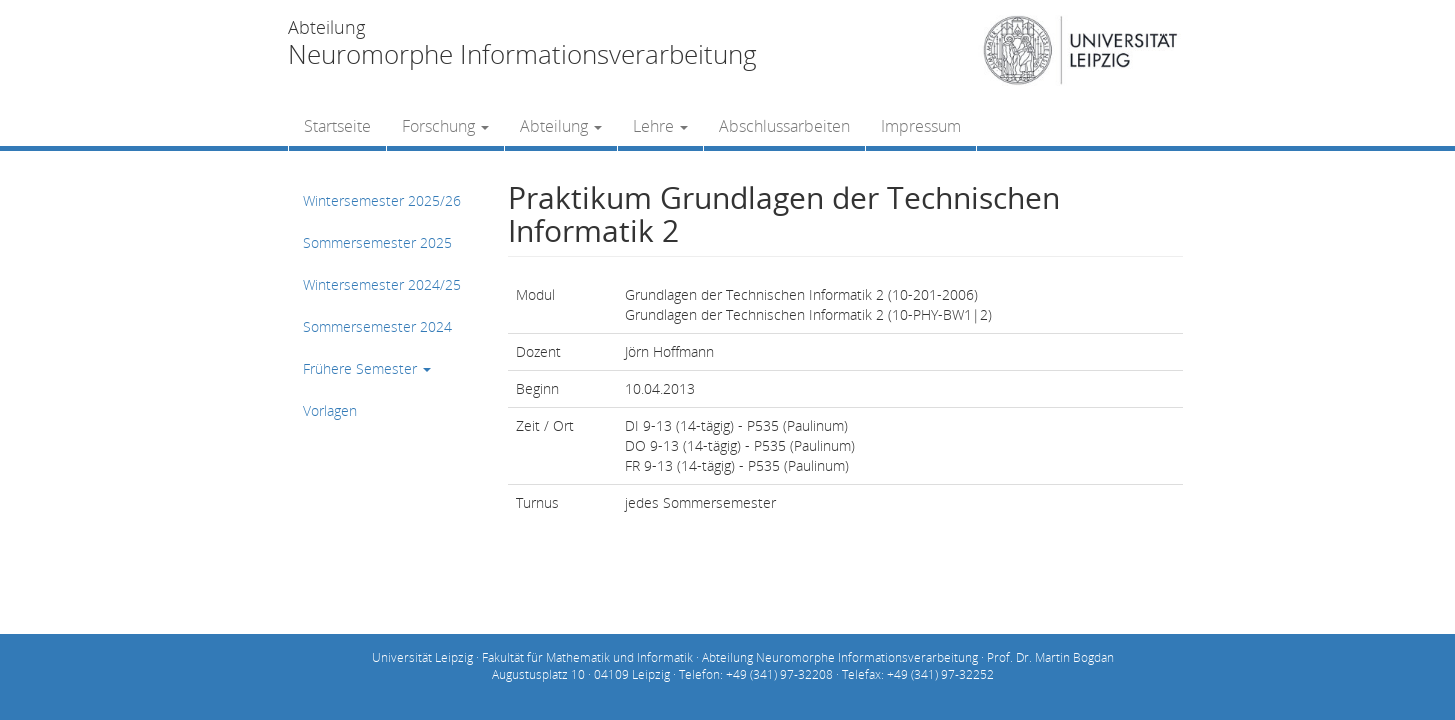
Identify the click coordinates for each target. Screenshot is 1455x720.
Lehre (660, 126)
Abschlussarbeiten (784, 126)
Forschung (445, 126)
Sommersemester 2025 (377, 242)
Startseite (337, 126)
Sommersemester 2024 (377, 326)
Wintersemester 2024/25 (382, 284)
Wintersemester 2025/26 (382, 200)
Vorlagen (330, 410)
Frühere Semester (367, 368)
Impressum (921, 126)
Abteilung (561, 126)
